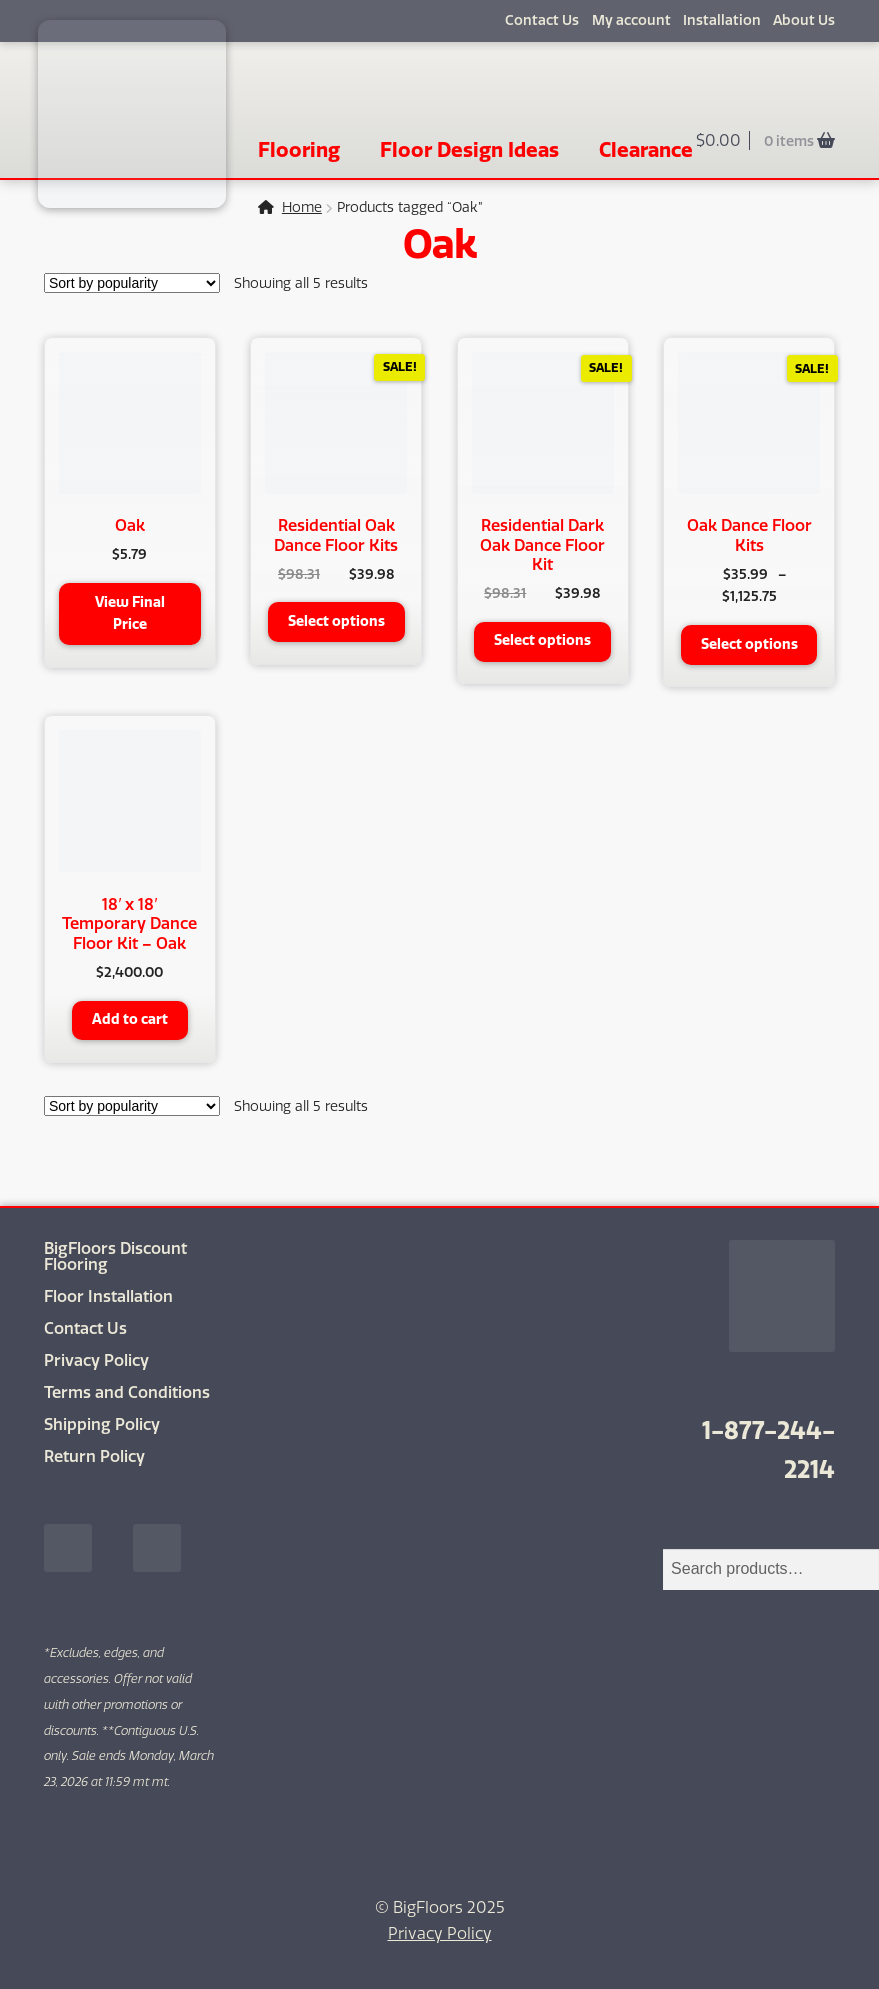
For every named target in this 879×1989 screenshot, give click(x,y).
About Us (804, 20)
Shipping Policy (102, 1423)
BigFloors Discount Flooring (115, 1255)
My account (631, 20)
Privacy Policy (96, 1359)
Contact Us (542, 20)
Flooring (299, 150)
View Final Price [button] (130, 614)
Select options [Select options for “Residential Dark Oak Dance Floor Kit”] (542, 640)
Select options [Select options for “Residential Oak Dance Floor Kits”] (336, 621)
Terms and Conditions (127, 1391)
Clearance (646, 150)
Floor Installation (108, 1295)
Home (302, 207)
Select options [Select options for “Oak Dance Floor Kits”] (749, 644)
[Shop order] (132, 283)
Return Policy (94, 1455)
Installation (722, 20)
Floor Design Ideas (469, 150)
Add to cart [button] (130, 1019)
